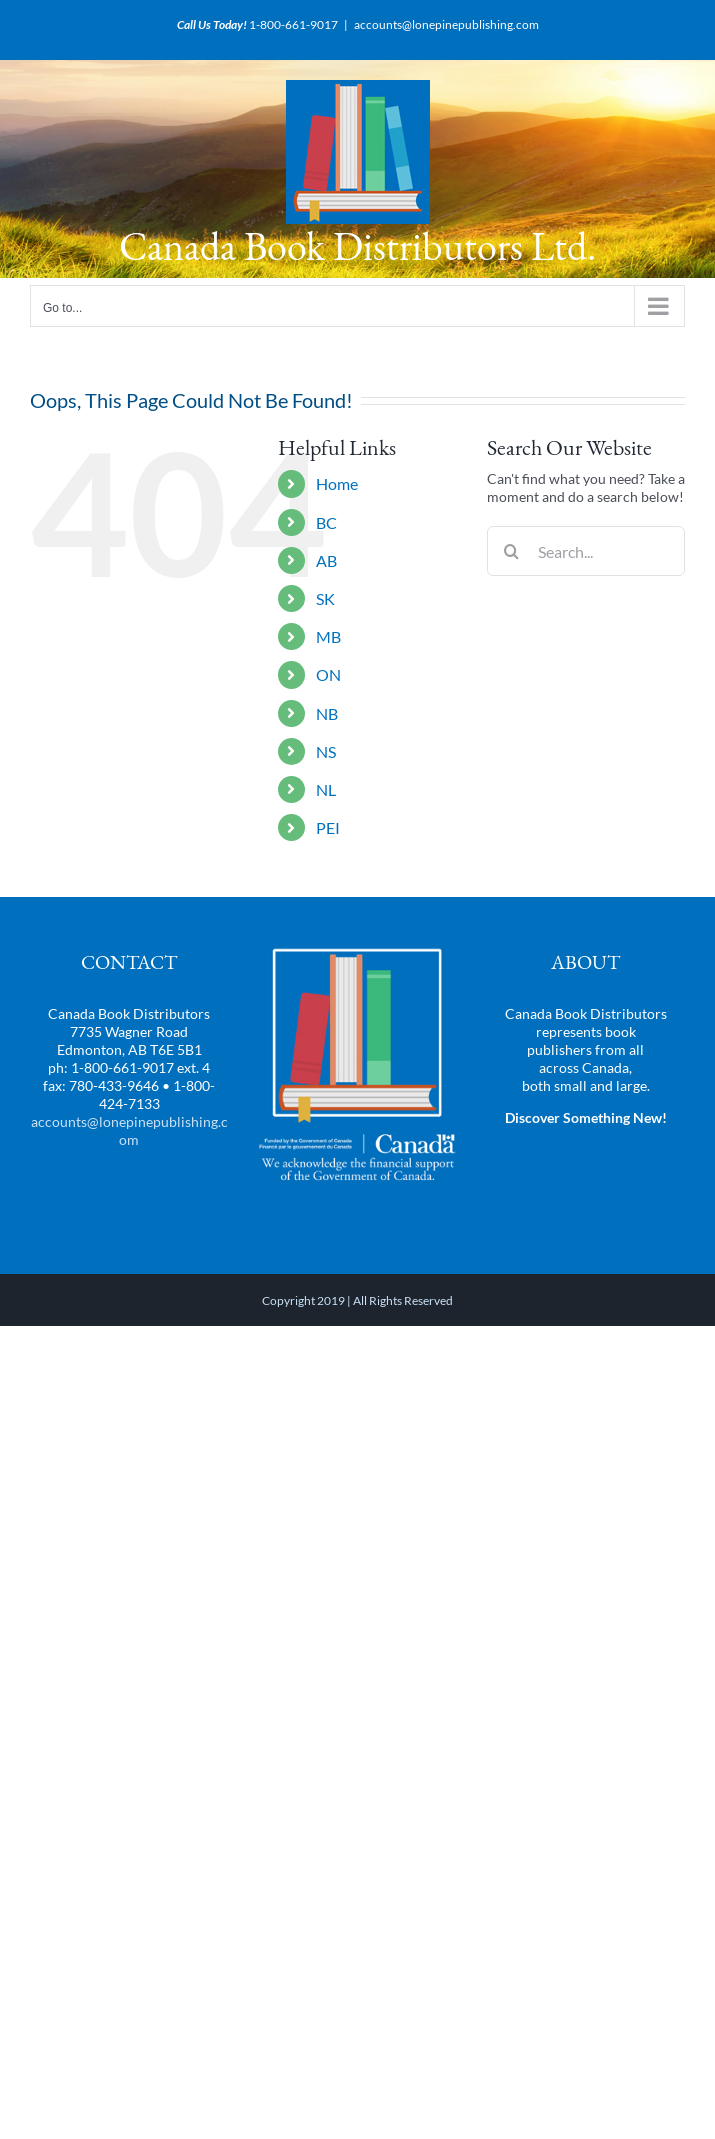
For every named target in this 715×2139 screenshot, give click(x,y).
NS (326, 751)
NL (326, 789)
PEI (328, 827)
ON (328, 674)
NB (327, 713)
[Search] (512, 551)
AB (326, 560)
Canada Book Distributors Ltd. (357, 246)
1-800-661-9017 (293, 24)
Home (337, 483)
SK (325, 598)
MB (328, 636)
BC (326, 522)
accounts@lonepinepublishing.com (446, 24)
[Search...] (586, 551)
